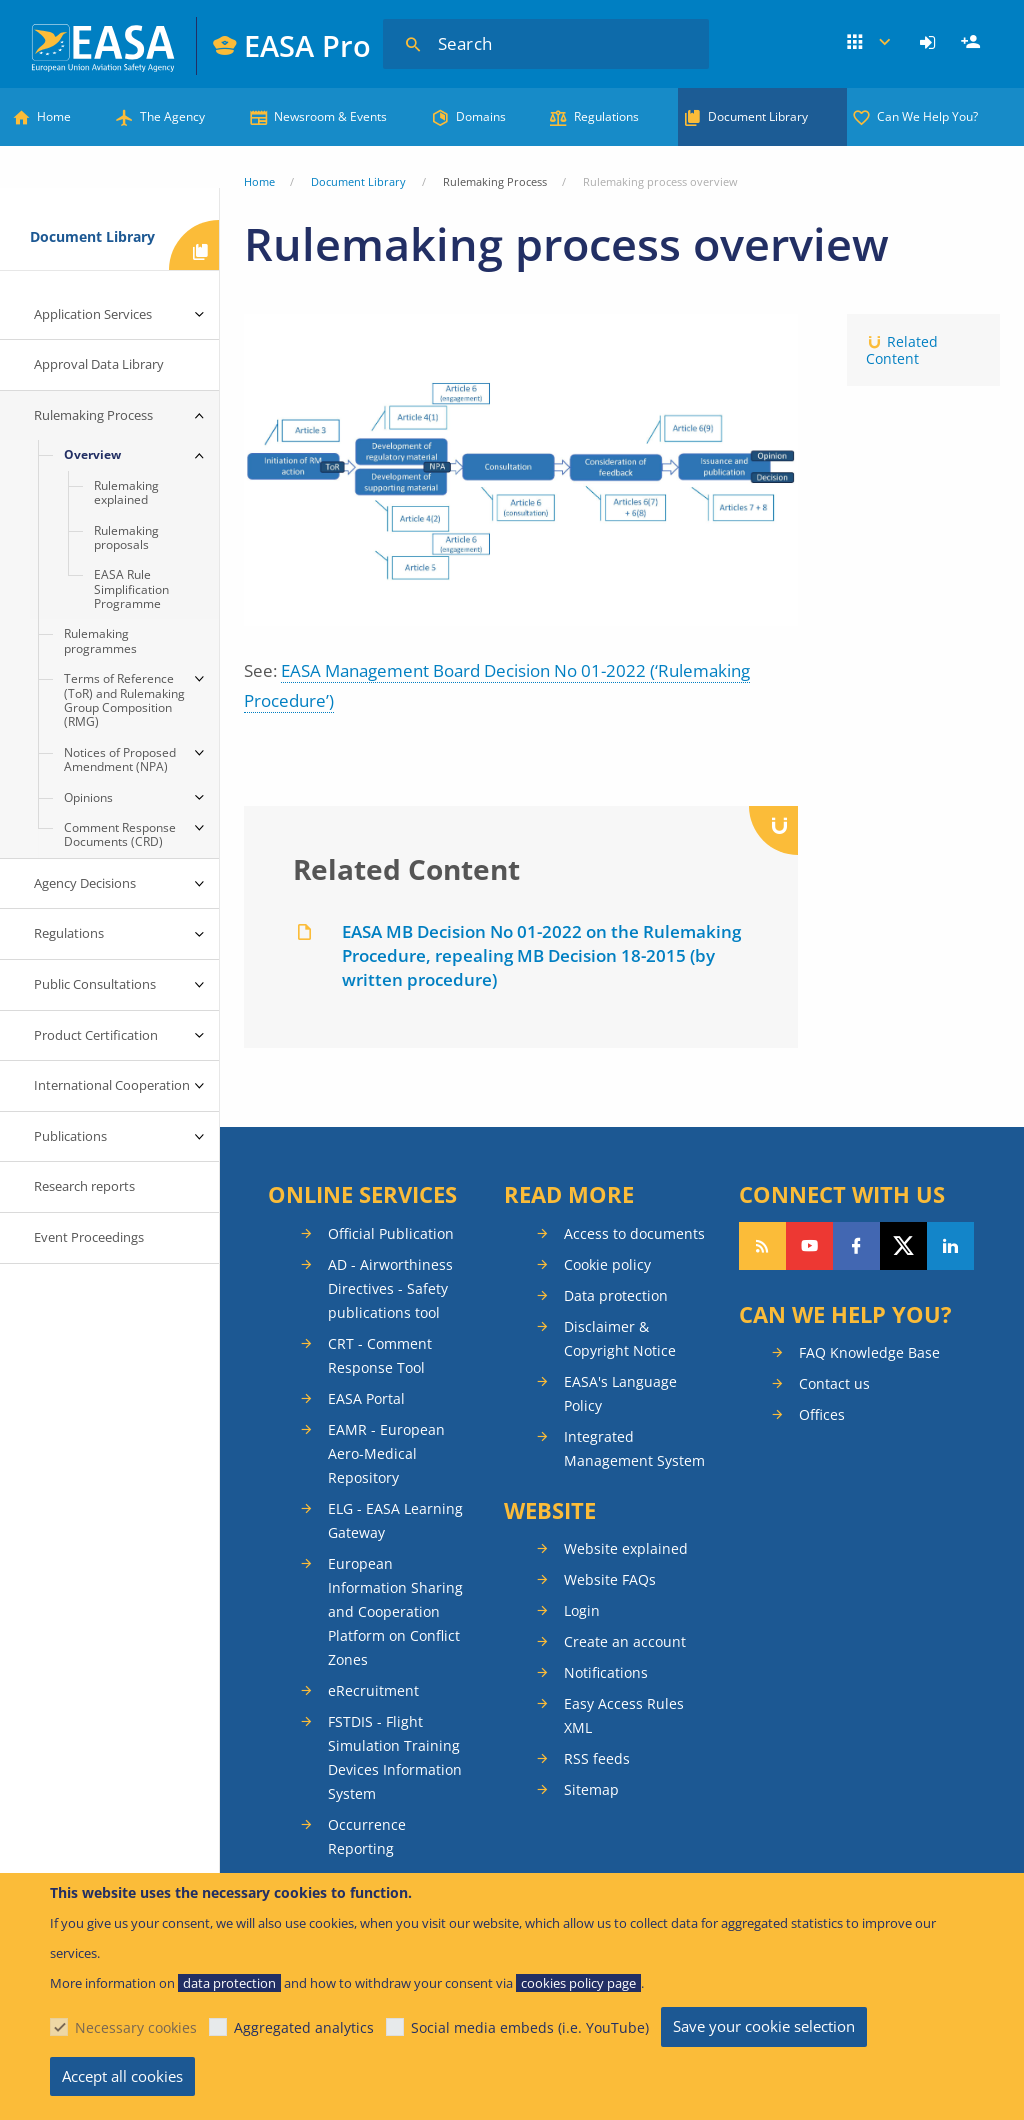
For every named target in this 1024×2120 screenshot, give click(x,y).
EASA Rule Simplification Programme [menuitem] (131, 589)
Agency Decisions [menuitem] (85, 883)
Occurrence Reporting (367, 1836)
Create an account (625, 1641)
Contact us (834, 1383)
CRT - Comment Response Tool (380, 1355)
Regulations (606, 116)
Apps (870, 43)
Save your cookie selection (764, 2026)
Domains (481, 116)
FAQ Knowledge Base (869, 1352)
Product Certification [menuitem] (96, 1035)
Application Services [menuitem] (93, 314)
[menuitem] (930, 43)
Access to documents (634, 1233)
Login (930, 43)
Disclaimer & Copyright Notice (620, 1338)
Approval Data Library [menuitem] (99, 364)
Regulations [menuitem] (69, 933)
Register (973, 43)
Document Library (758, 116)
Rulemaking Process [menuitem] (93, 415)
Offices (822, 1414)
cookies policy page (578, 1983)
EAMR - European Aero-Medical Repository (386, 1453)
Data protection (616, 1295)
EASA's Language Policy (620, 1393)
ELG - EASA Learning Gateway (395, 1520)
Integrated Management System (634, 1448)
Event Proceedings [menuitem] (89, 1237)
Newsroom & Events (330, 116)
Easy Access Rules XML (624, 1715)
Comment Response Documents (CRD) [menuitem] (120, 834)
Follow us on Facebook (856, 1246)
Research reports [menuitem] (84, 1186)
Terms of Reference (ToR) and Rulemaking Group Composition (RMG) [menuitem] (124, 700)
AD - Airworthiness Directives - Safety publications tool (390, 1288)
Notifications (606, 1672)
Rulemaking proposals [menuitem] (126, 537)
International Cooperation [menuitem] (112, 1085)
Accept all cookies (122, 2076)
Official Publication (391, 1233)
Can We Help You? (927, 116)
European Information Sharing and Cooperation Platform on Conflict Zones (395, 1611)
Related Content (902, 350)
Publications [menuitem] (70, 1136)
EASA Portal (366, 1398)
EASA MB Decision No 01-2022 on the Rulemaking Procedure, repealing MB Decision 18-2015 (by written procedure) (541, 955)
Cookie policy (607, 1264)
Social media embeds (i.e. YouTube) (530, 2027)
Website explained (626, 1548)
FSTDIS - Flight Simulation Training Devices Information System (395, 1757)
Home (54, 116)
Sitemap (591, 1789)
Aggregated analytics (304, 2027)
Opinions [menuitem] (88, 797)
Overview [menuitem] (92, 454)
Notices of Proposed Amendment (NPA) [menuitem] (120, 759)
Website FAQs (610, 1579)
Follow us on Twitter (903, 1246)
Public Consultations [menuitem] (95, 984)
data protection (229, 1983)
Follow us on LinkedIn (950, 1246)
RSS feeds (597, 1758)
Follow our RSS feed (762, 1246)
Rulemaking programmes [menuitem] (100, 640)
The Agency (172, 116)
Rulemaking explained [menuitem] (126, 492)
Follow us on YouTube (809, 1246)
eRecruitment (373, 1690)
